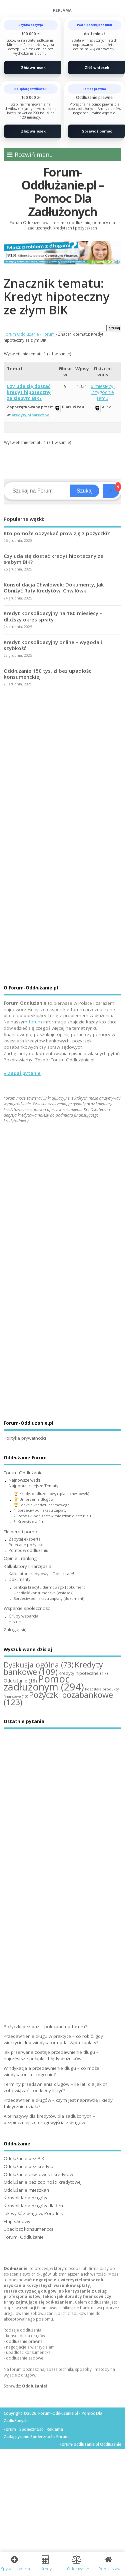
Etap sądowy (17, 2221)
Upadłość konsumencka (29, 2229)
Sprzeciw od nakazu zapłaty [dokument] (49, 1598)
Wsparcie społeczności (27, 1608)
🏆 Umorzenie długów (33, 1499)
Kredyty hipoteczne (30, 414)
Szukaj (85, 491)
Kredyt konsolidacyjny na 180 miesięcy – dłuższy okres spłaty (53, 616)
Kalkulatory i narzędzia (27, 1566)
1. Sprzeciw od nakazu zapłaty (40, 1510)
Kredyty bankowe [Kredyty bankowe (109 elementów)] (53, 1668)
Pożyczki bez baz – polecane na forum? (45, 2026)
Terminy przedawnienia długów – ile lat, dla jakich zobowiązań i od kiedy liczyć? (55, 2087)
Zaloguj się (15, 1630)
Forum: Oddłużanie (24, 2237)
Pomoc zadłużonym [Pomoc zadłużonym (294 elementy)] (44, 1682)
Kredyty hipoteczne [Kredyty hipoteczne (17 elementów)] (83, 1673)
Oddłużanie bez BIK (24, 2158)
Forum (48, 334)
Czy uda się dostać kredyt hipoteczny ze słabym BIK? (29, 392)
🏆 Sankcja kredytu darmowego (42, 1504)
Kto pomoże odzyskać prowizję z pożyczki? (57, 533)
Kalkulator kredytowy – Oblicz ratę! (41, 1574)
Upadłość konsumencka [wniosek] (44, 1592)
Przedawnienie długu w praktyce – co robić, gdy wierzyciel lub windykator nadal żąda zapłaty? (53, 2039)
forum (35, 1022)
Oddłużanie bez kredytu (28, 2166)
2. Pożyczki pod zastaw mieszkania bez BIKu (52, 1515)
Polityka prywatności (25, 1438)
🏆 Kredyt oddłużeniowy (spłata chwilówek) (51, 1493)
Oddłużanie (16, 2268)
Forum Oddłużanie (21, 334)
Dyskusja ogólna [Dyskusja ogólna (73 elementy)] (39, 1664)
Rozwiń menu (30, 155)
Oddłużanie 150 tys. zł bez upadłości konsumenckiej (48, 673)
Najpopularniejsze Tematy (33, 1486)
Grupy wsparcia (23, 1616)
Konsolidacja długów (25, 2198)
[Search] (38, 491)
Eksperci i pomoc (21, 1532)
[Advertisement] (62, 763)
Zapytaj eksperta (25, 1539)
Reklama (55, 2429)
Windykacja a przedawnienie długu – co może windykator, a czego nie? (51, 2071)
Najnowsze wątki (24, 1480)
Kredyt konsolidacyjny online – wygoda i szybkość (53, 645)
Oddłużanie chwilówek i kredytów (38, 2174)
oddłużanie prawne (24, 2341)
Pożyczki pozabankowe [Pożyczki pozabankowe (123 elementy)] (58, 1698)
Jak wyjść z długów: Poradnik (33, 2213)
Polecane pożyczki (26, 1545)
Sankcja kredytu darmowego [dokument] (50, 1587)
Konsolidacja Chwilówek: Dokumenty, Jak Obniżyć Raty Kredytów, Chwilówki (54, 587)
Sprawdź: (25, 2386)
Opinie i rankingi (21, 1558)
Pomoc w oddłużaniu (28, 1550)
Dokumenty (19, 1579)
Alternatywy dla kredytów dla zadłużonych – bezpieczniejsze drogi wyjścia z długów (49, 2119)
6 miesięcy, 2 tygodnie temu (103, 392)
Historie (16, 1622)
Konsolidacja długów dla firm (34, 2206)
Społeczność (31, 2429)
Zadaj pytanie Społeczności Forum (36, 2436)
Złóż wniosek (33, 67)
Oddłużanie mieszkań (26, 2190)
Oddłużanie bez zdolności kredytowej (43, 2182)
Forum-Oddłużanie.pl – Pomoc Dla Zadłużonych (62, 192)
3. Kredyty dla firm (30, 1521)
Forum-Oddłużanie (23, 1473)
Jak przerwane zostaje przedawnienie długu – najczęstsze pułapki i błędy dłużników (51, 2055)
